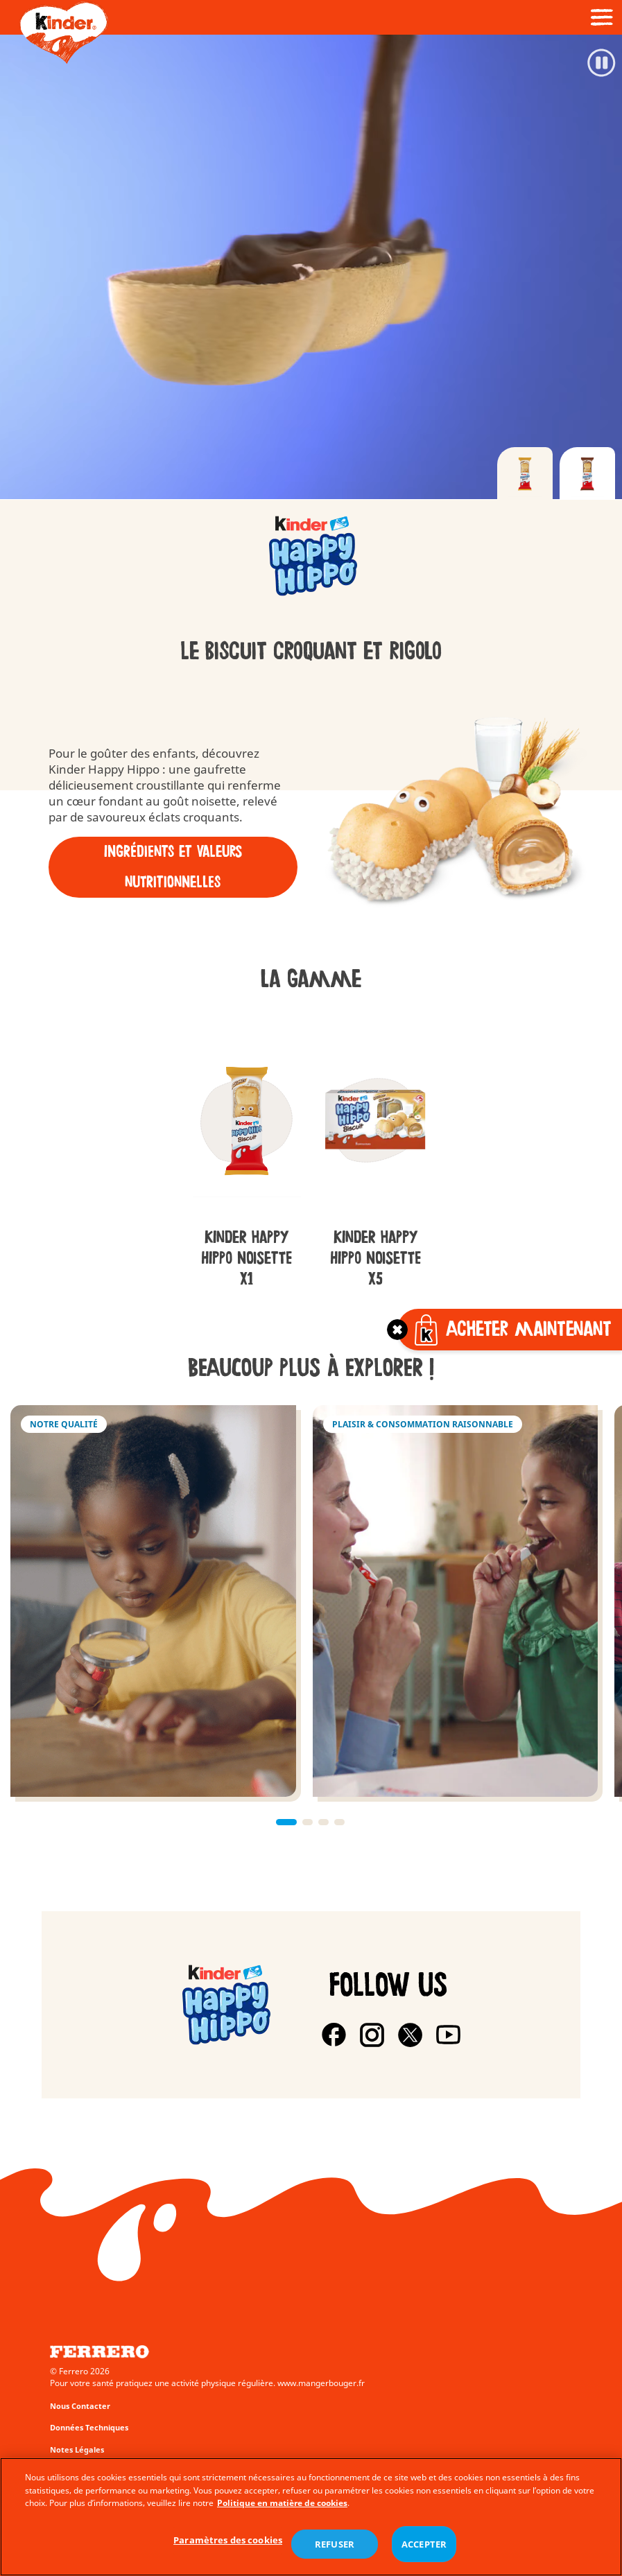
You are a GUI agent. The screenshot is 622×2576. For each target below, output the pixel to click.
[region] (311, 2516)
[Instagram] (372, 2035)
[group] (311, 557)
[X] (410, 2035)
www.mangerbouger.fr (321, 2383)
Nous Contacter (80, 2406)
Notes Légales (77, 2449)
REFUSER (334, 2544)
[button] (286, 1822)
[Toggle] (397, 1329)
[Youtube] (448, 2035)
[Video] (311, 267)
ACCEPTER (424, 2544)
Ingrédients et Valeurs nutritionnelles (173, 867)
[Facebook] (334, 2035)
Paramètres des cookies (227, 2540)
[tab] (525, 473)
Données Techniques (89, 2427)
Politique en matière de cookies (282, 2503)
